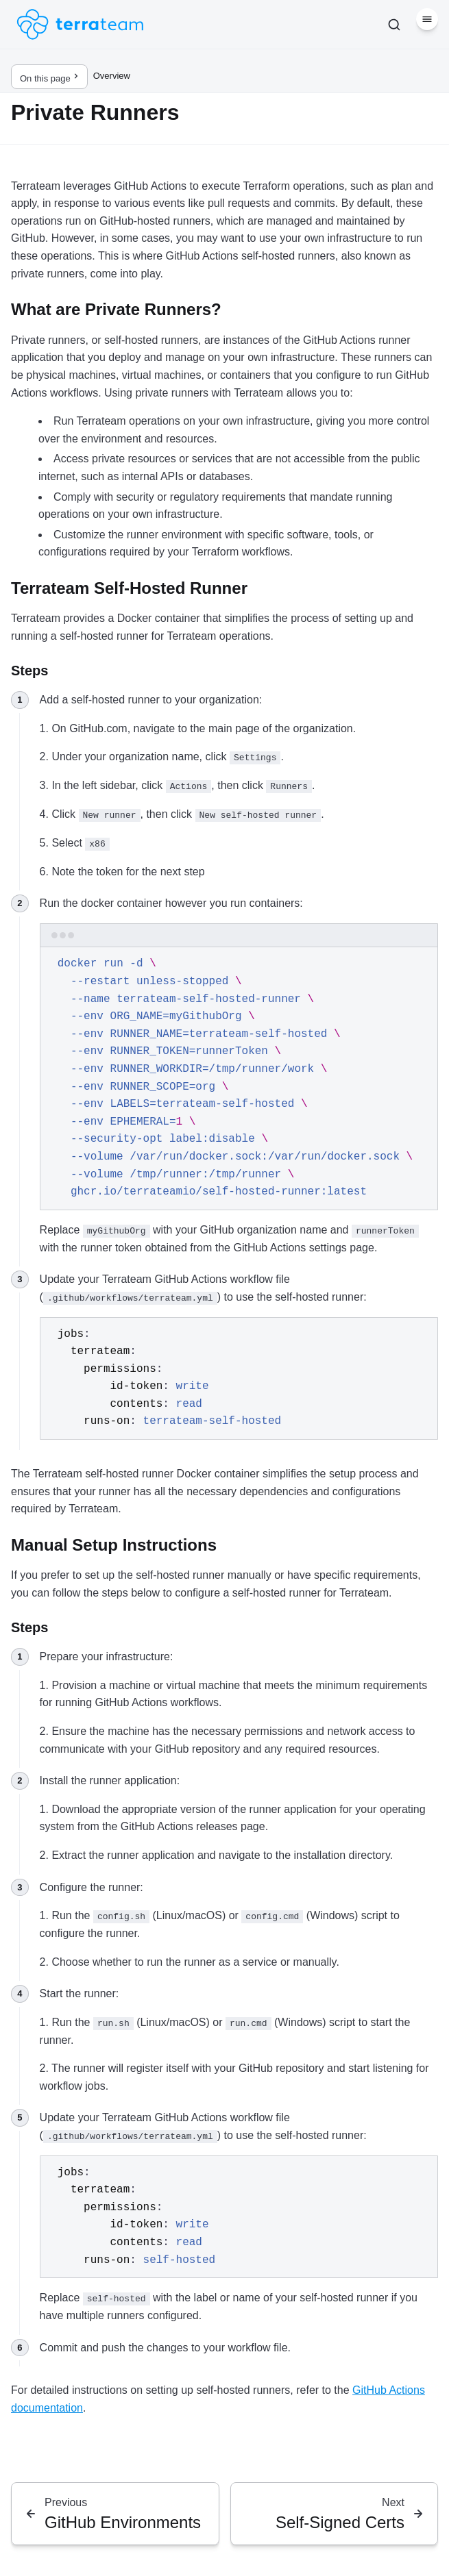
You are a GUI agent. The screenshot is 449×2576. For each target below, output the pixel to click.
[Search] (394, 24)
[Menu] (427, 19)
